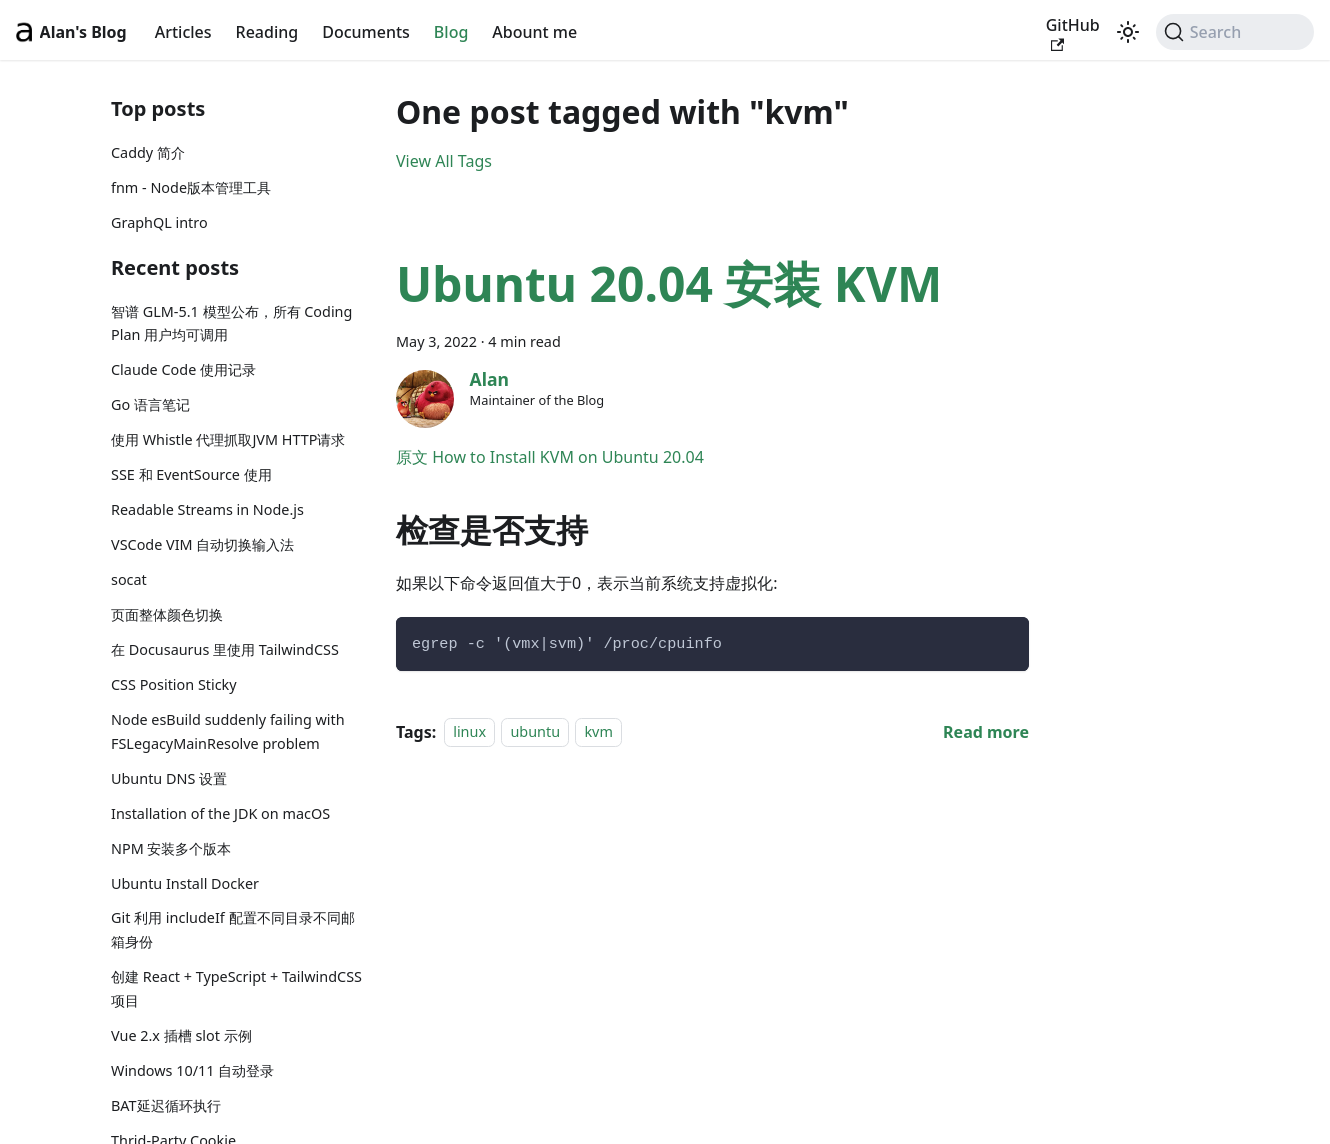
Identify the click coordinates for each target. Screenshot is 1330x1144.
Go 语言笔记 (150, 404)
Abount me (534, 32)
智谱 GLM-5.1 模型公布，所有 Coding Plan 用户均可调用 (231, 323)
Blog (451, 32)
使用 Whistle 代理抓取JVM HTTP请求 (228, 439)
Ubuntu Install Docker (185, 883)
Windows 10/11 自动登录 (192, 1070)
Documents (366, 32)
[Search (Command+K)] (1235, 32)
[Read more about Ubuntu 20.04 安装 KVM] (986, 732)
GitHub (1073, 33)
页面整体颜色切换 (167, 614)
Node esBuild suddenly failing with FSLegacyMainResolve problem (228, 731)
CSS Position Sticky (174, 684)
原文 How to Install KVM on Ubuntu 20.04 (550, 457)
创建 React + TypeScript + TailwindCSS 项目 (236, 988)
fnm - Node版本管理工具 (191, 187)
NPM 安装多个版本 (171, 848)
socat (129, 579)
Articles (183, 32)
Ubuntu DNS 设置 (169, 778)
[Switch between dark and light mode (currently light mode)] (1128, 32)
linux (469, 732)
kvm (598, 732)
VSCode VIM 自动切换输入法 (202, 544)
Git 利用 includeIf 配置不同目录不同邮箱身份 (233, 929)
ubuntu (535, 732)
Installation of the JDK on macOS (220, 813)
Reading (267, 32)
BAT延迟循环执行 (166, 1105)
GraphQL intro (159, 222)
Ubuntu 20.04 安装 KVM (669, 283)
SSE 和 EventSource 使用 (191, 474)
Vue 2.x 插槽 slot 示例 (181, 1035)
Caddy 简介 (148, 152)
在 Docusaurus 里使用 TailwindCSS (225, 649)
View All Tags (444, 161)
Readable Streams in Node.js (207, 509)
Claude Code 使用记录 (183, 369)
